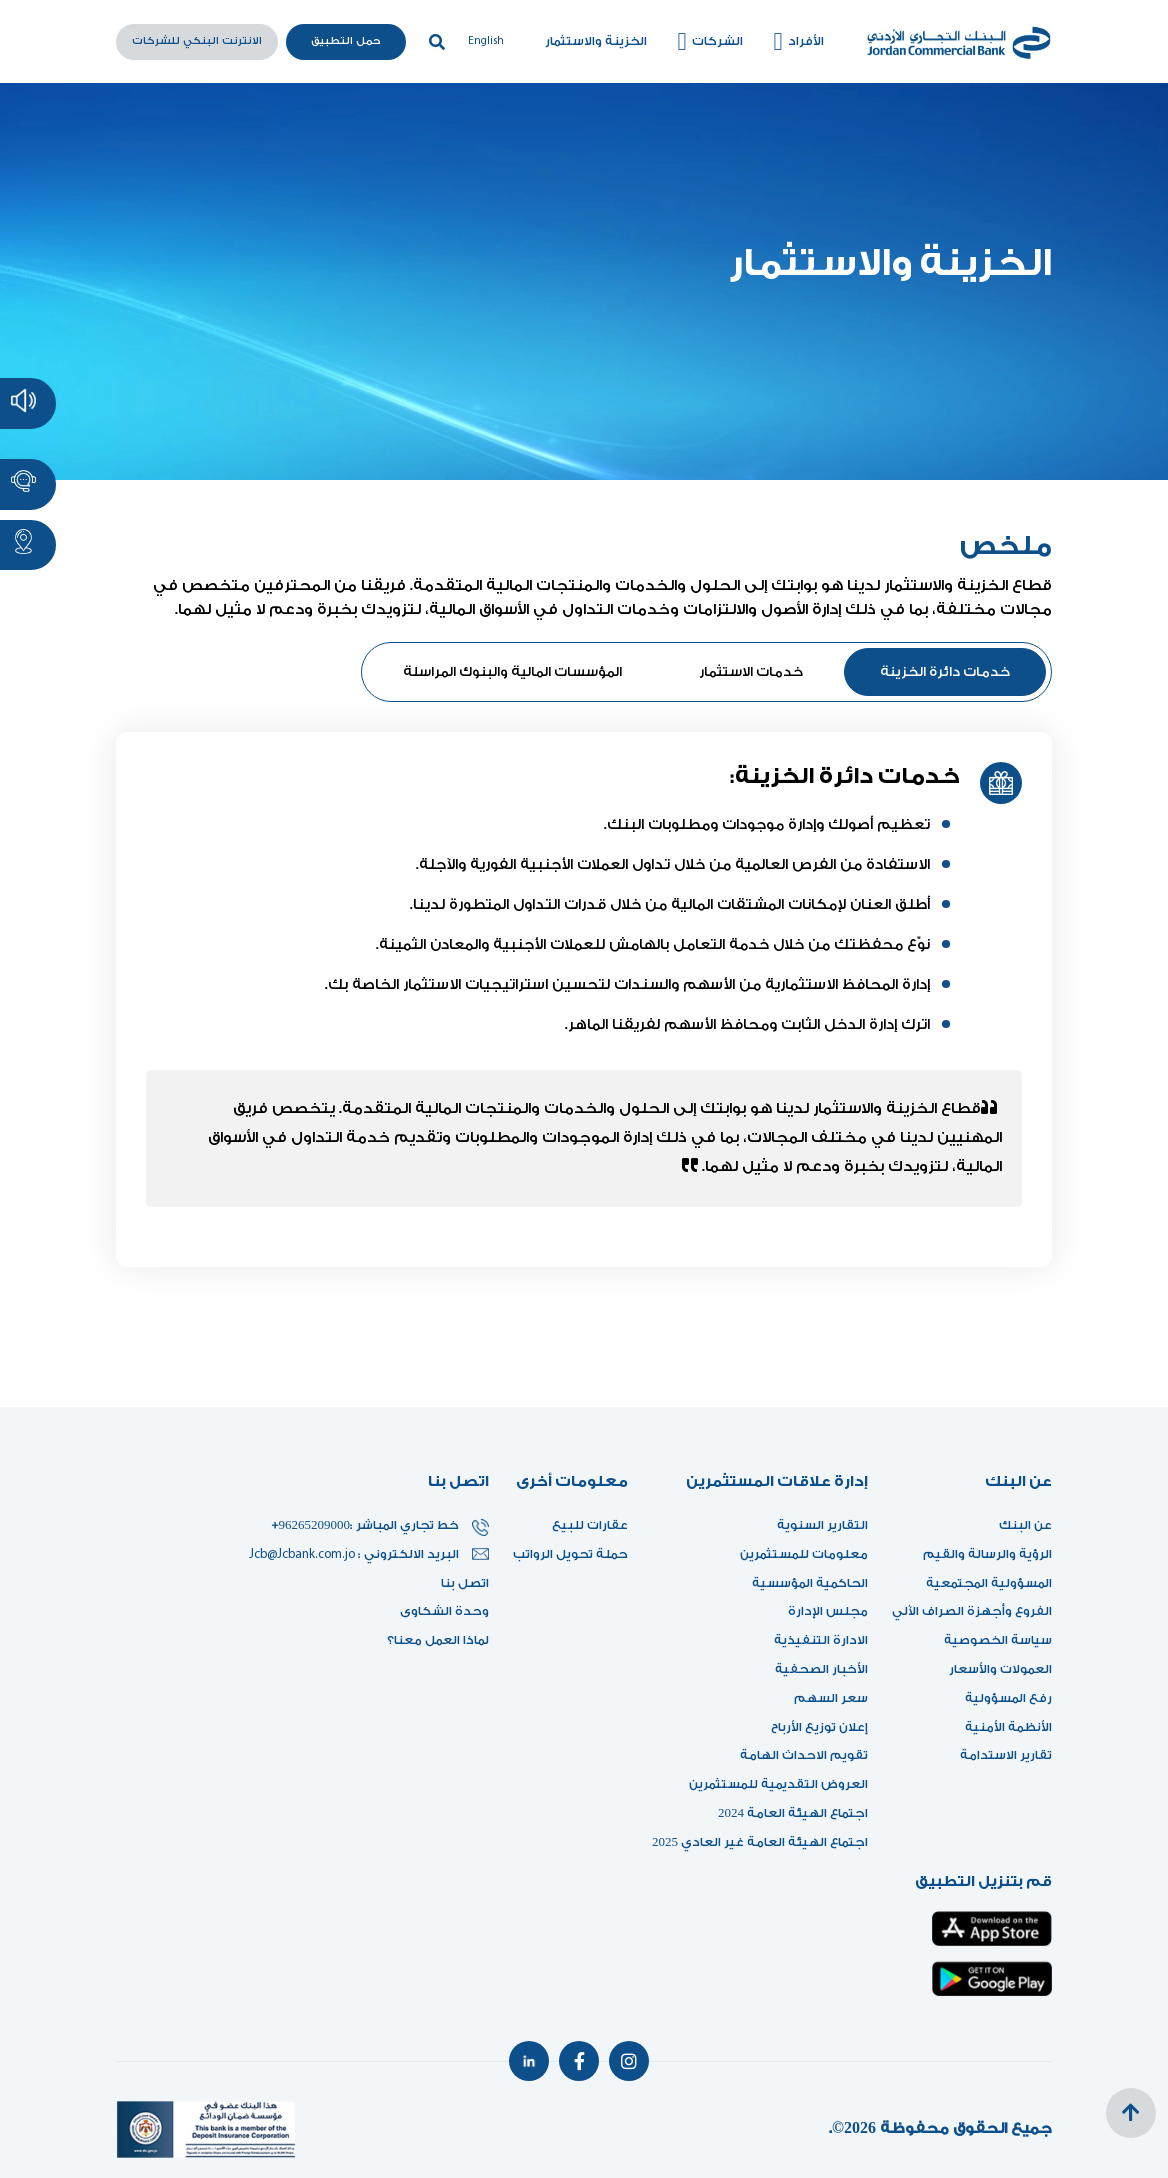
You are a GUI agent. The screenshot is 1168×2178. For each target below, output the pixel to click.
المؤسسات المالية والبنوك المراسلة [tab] (512, 671)
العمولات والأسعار (1000, 1669)
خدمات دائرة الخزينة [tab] (945, 671)
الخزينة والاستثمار (596, 41)
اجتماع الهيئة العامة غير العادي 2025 (760, 1842)
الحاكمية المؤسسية (810, 1583)
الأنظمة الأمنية (1008, 1727)
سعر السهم (831, 1698)
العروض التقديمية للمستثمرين (778, 1784)
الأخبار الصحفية (821, 1669)
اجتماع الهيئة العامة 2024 (793, 1813)
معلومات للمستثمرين (804, 1554)
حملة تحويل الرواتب (570, 1554)
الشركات (707, 42)
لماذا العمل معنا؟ (438, 1640)
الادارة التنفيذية (821, 1640)
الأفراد (796, 42)
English (486, 41)
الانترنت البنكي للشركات (197, 41)
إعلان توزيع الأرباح (814, 1727)
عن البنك (1025, 1525)
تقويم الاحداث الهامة (804, 1755)
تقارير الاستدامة (1006, 1755)
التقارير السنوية (822, 1525)
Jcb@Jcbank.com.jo (303, 1554)
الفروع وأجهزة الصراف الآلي (972, 1611)
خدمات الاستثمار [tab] (751, 671)
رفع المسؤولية (1008, 1698)
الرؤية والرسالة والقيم (987, 1554)
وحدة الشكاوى (444, 1611)
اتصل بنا (465, 1583)
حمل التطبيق (346, 41)
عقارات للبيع (590, 1525)
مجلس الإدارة (828, 1611)
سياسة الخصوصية (998, 1640)
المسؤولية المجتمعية (989, 1583)
